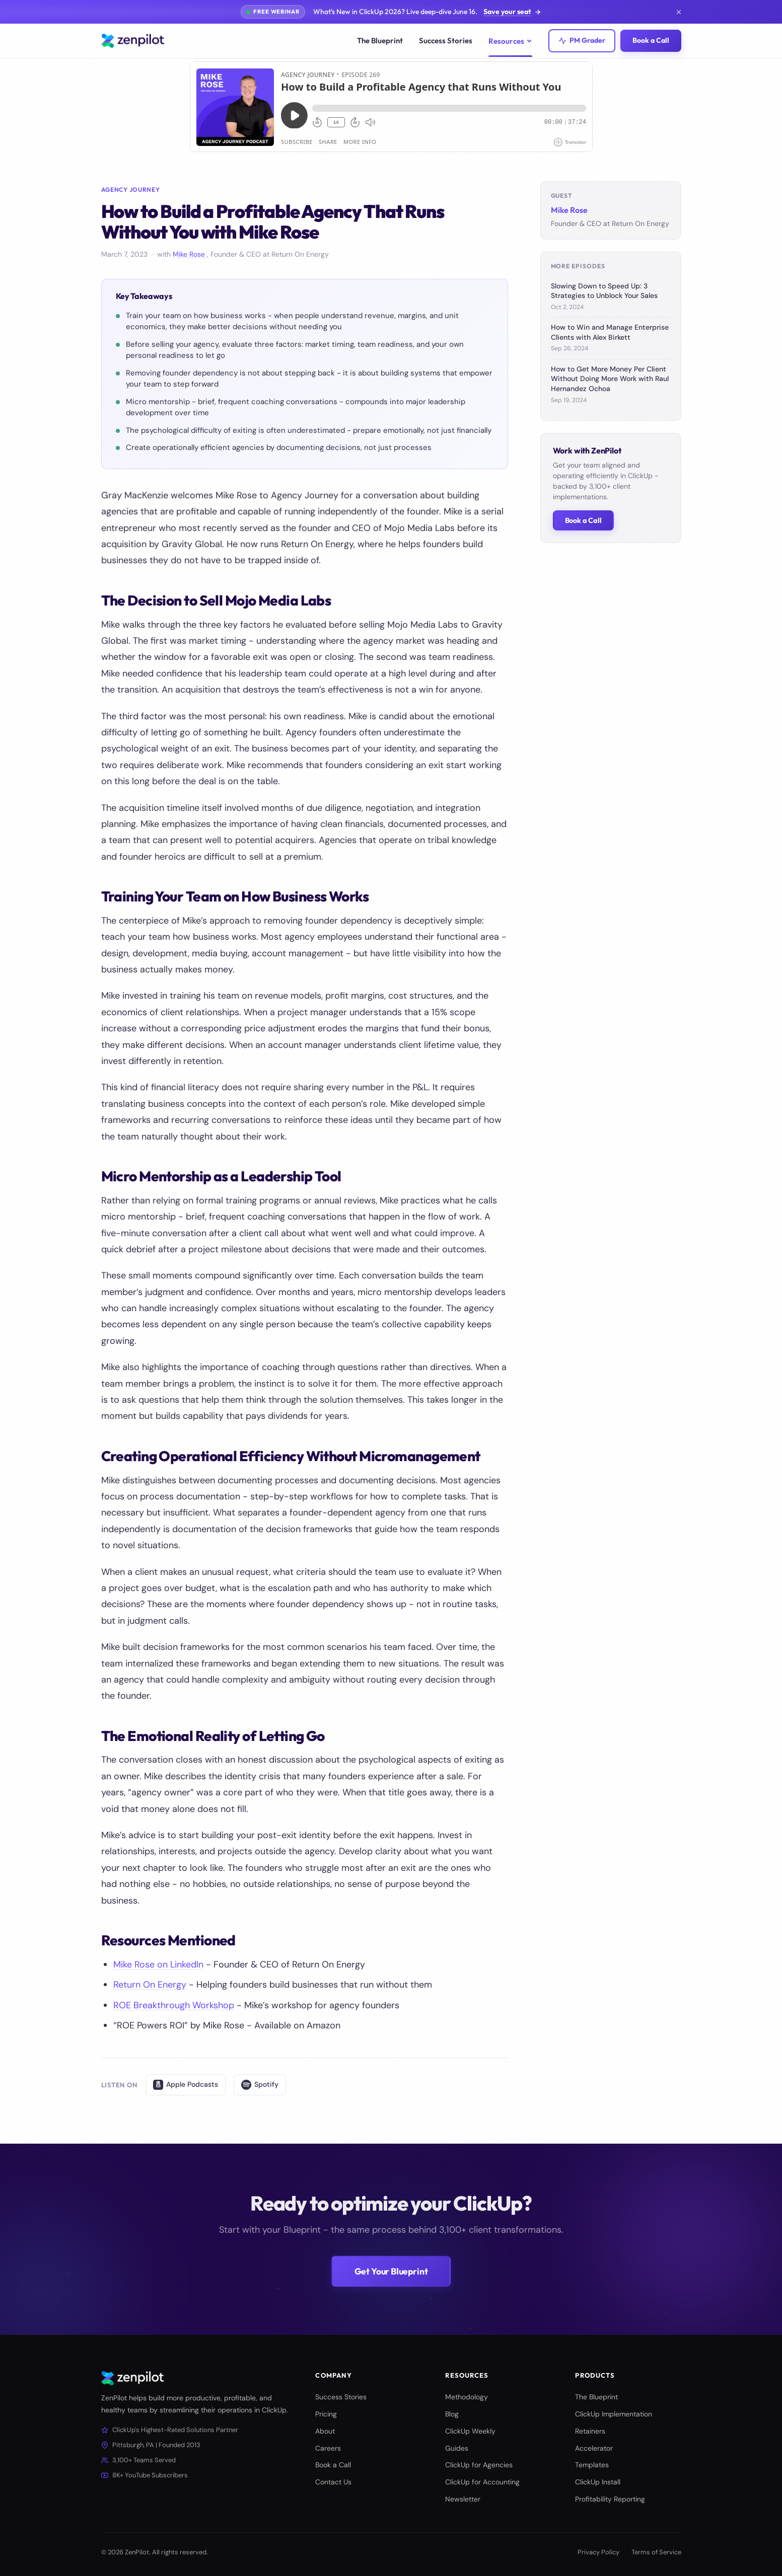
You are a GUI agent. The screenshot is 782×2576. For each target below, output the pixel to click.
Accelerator (594, 2448)
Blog (452, 2413)
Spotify (259, 2085)
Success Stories (445, 40)
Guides (456, 2448)
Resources (510, 41)
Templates (592, 2464)
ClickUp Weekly (470, 2431)
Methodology (466, 2396)
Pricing (326, 2413)
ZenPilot (137, 2552)
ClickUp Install (597, 2481)
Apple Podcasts (185, 2085)
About (325, 2431)
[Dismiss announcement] (678, 12)
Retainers (590, 2431)
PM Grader (581, 40)
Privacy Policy (598, 2552)
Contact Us (333, 2481)
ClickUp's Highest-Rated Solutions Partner (169, 2430)
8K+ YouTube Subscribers (144, 2475)
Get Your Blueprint (391, 2282)
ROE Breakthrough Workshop (173, 2005)
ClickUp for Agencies (479, 2464)
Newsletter (462, 2499)
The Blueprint (380, 40)
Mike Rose (190, 254)
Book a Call (650, 40)
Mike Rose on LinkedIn (158, 1964)
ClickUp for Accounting (482, 2481)
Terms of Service (656, 2552)
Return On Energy (149, 1985)
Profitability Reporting (610, 2499)
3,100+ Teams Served (138, 2460)
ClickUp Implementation (613, 2413)
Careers (328, 2448)
